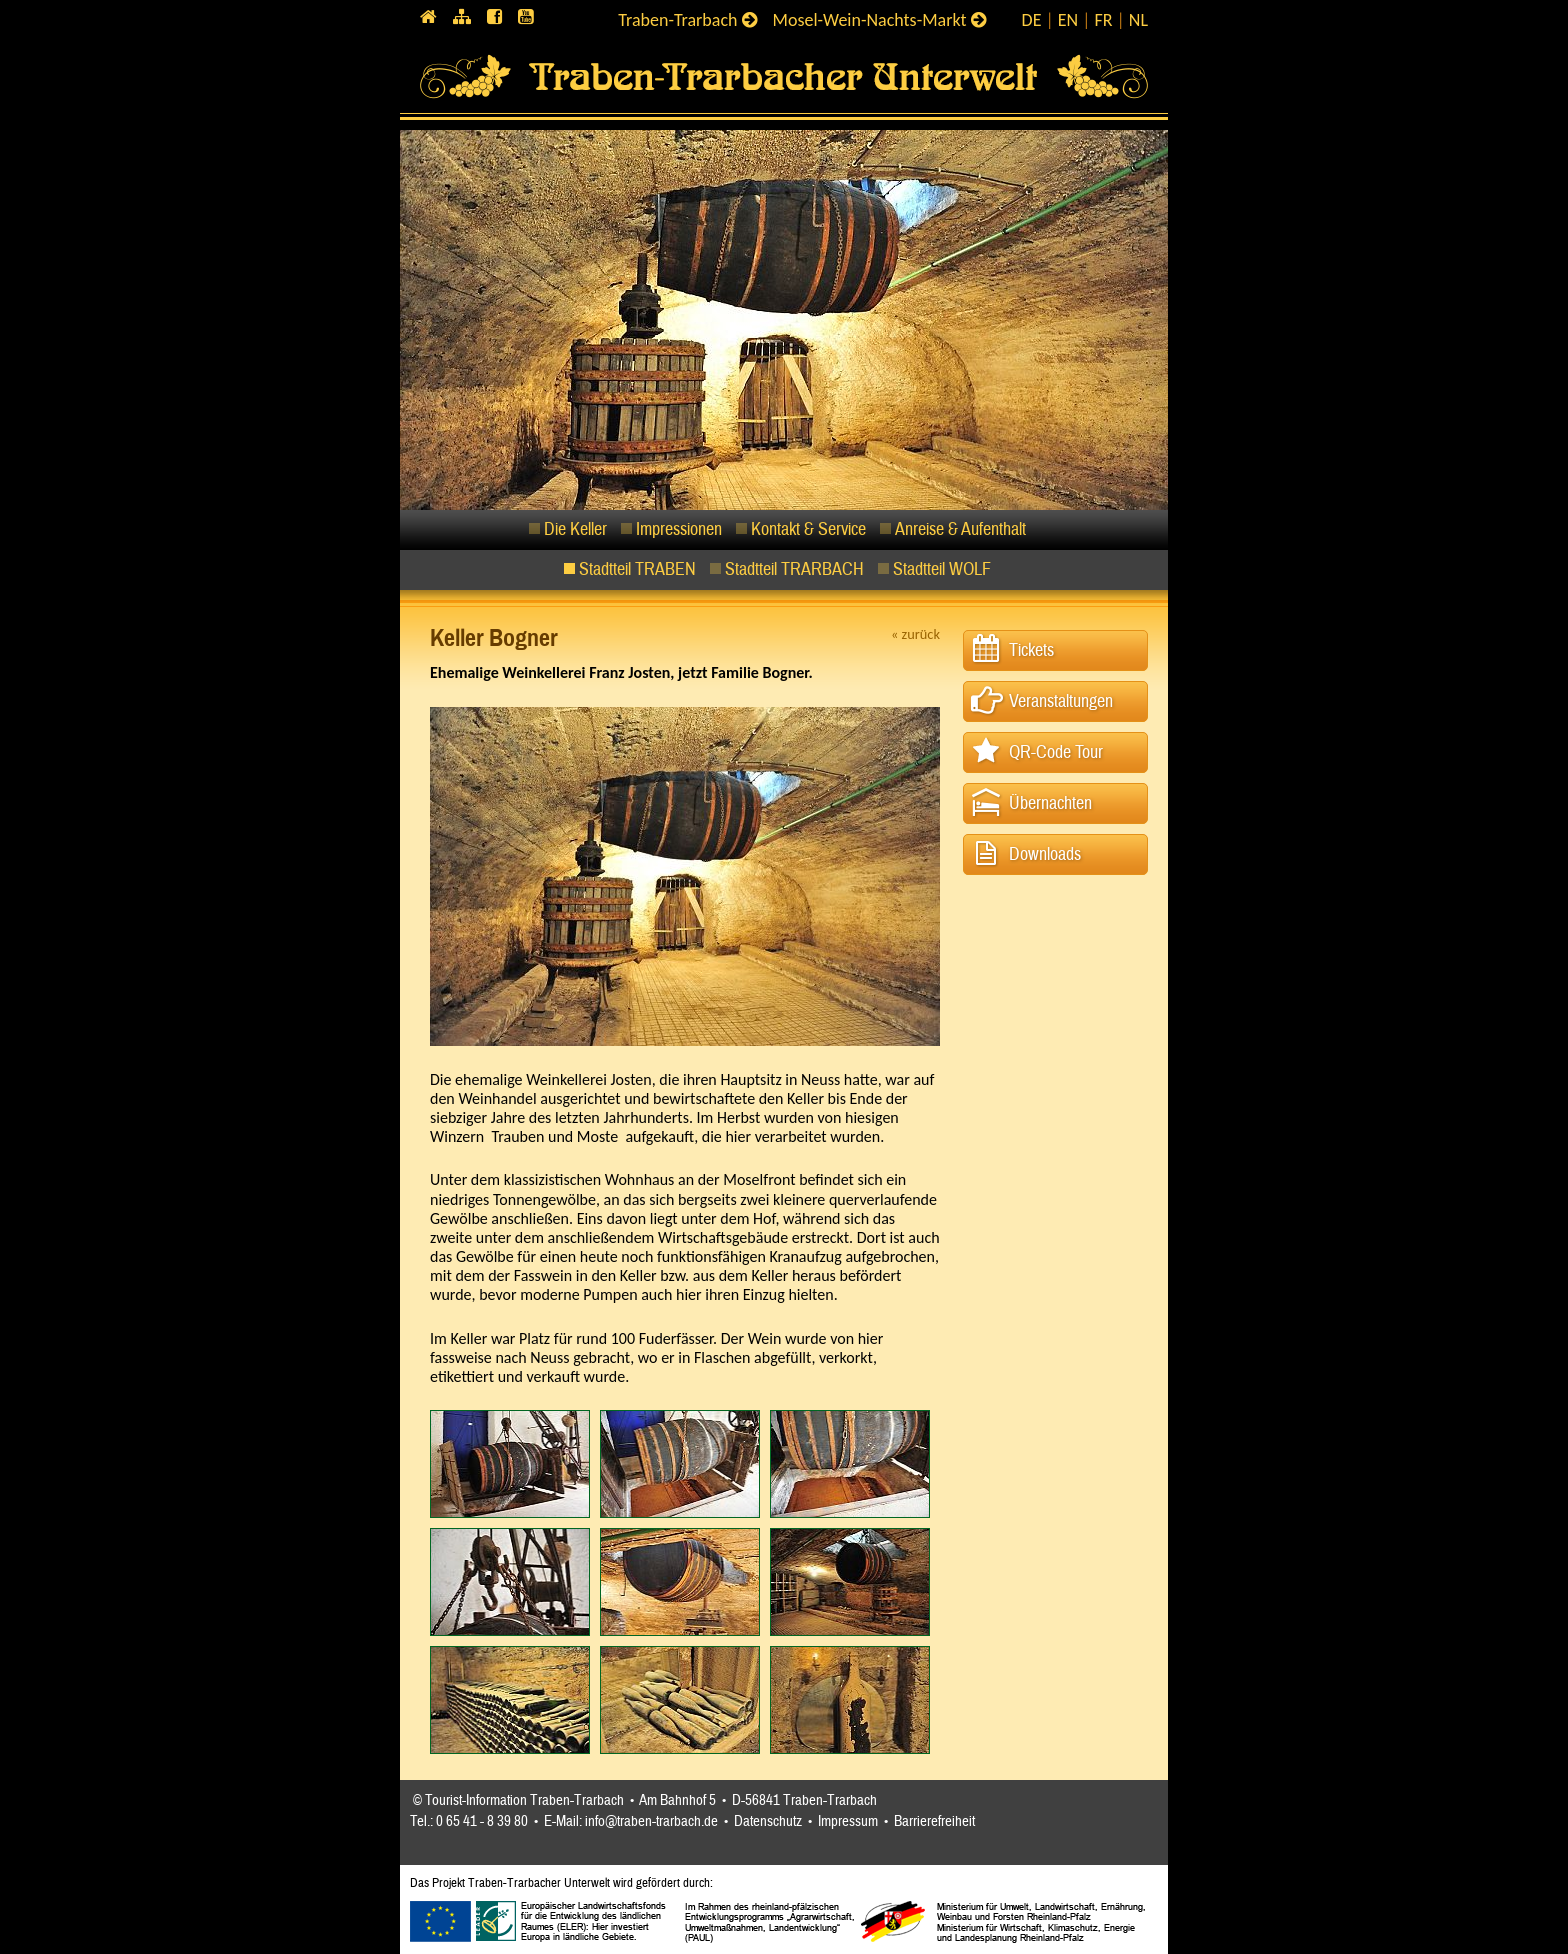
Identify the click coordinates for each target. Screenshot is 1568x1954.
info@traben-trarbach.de (651, 1821)
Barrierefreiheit (934, 1821)
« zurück (915, 634)
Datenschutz (768, 1821)
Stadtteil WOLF (942, 569)
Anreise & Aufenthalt (960, 529)
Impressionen (679, 529)
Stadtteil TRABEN (637, 569)
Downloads (1045, 854)
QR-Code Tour (1056, 752)
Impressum (848, 1821)
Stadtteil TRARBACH (794, 569)
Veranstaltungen (1061, 701)
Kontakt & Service (808, 529)
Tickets (1031, 650)
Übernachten (1050, 803)
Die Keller (575, 529)
